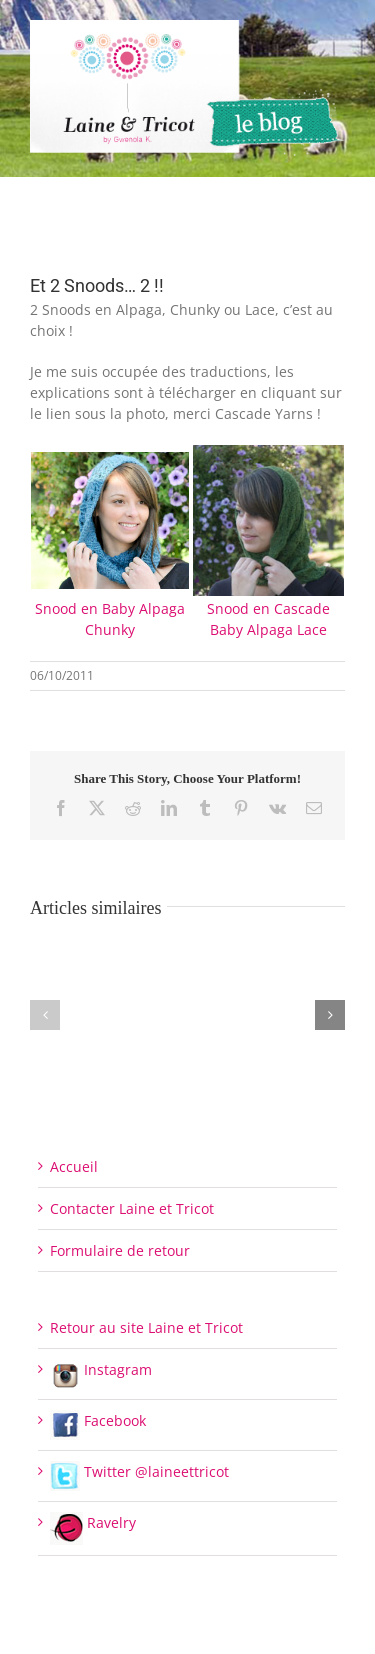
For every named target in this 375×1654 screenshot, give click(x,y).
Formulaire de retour (120, 1250)
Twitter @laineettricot (139, 1471)
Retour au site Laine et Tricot (146, 1327)
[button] (45, 1015)
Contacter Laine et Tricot (132, 1208)
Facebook (98, 1420)
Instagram (101, 1369)
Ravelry (93, 1522)
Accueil (74, 1166)
